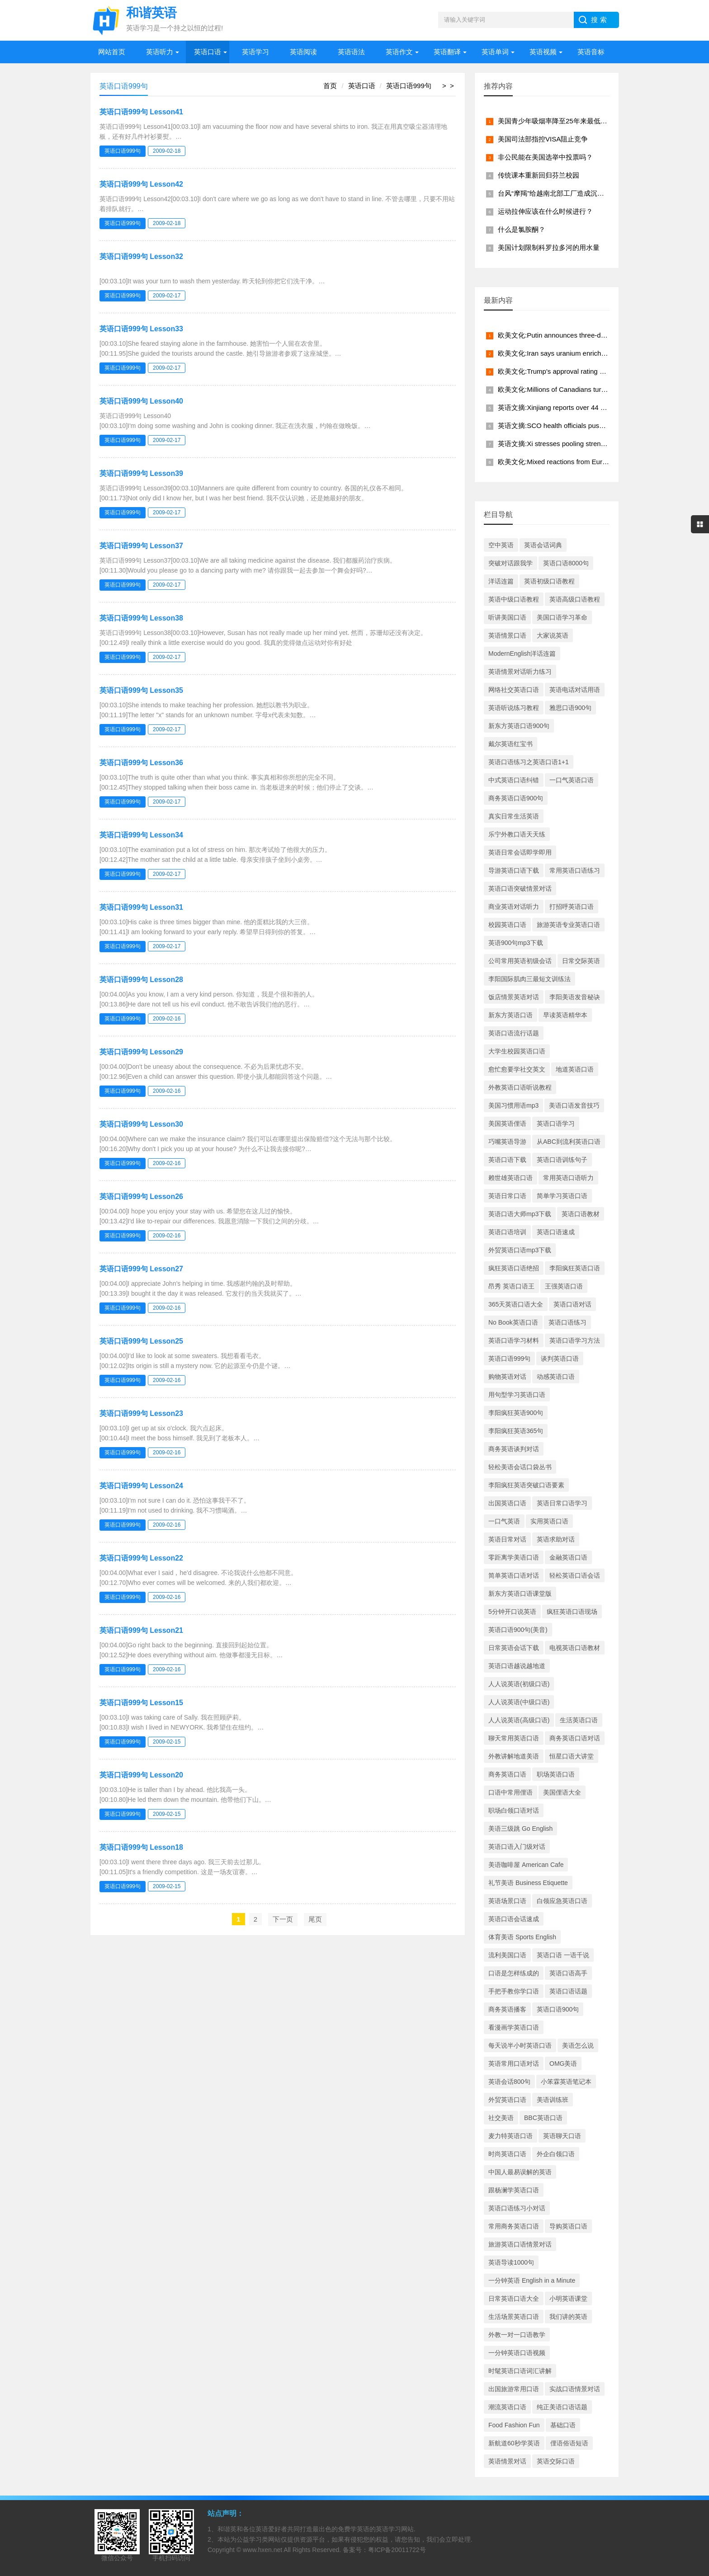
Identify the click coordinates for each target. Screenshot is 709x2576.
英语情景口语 (507, 635)
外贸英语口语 (507, 2099)
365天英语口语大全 (515, 1304)
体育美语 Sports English (522, 1937)
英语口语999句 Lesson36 (141, 762)
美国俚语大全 (562, 1792)
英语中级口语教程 (513, 599)
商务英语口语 (507, 1774)
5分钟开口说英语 (512, 1611)
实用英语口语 (549, 1521)
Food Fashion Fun (514, 2425)
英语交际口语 (556, 2461)
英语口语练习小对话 (516, 2208)
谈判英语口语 (560, 1358)
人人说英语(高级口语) (518, 1720)
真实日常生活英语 (513, 816)
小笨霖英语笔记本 (566, 2081)
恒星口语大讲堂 (571, 1756)
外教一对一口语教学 (516, 2334)
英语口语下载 (507, 1159)
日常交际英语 (581, 960)
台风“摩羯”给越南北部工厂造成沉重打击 (558, 193)
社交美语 (501, 2117)
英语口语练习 (567, 1322)
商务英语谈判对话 (513, 1449)
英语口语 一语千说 (563, 1955)
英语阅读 (303, 52)
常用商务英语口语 (513, 2226)
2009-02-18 (166, 151)
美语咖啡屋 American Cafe (525, 1864)
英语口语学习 (556, 1123)
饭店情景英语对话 (513, 997)
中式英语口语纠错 (513, 780)
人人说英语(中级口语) (518, 1702)
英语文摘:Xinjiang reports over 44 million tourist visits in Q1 (586, 407)
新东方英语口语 (510, 1015)
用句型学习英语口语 (516, 1394)
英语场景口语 (507, 1900)
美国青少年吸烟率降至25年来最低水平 (556, 121)
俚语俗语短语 (569, 2443)
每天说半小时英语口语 (520, 2045)
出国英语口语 (507, 1503)
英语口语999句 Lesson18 (141, 1847)
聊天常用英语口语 (513, 1738)
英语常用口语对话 (513, 2063)
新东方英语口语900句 (518, 725)
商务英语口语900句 (515, 798)
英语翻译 (447, 52)
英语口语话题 (568, 1991)
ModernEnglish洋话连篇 (522, 653)
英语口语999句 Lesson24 (141, 1486)
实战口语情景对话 (574, 2389)
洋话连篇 (501, 581)
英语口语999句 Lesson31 (141, 907)
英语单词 (495, 52)
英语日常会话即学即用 (520, 852)
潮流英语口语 (507, 2407)
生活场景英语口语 (513, 2316)
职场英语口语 (556, 1774)
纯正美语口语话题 (562, 2407)
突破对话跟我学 (510, 563)
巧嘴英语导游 (507, 1141)
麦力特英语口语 (510, 2135)
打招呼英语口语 (571, 906)
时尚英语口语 (507, 2154)
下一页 (283, 1919)
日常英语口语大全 (513, 2298)
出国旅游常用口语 (513, 2389)
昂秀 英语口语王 (511, 1286)
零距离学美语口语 (513, 1557)
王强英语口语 (564, 1286)
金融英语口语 (568, 1557)
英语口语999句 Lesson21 (141, 1630)
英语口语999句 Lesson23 (141, 1413)
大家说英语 (552, 635)
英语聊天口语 (562, 2135)
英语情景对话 (507, 2461)
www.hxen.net (262, 2549)
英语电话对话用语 (574, 689)
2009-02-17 (166, 295)
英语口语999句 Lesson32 (141, 256)
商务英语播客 (507, 2009)
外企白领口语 (556, 2154)
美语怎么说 (578, 2045)
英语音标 (591, 52)
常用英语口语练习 (574, 870)
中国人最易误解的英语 (520, 2172)
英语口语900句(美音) (518, 1629)
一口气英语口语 (571, 780)
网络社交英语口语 (513, 689)
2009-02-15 (166, 1742)
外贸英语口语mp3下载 (519, 1250)
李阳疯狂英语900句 (515, 1412)
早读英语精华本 (565, 1015)
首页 (330, 85)
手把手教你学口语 (513, 1991)
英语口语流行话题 (513, 1033)
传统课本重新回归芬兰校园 (538, 175)
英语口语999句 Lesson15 (141, 1702)
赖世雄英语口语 (510, 1177)
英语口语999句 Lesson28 (141, 979)
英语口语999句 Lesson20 (141, 1775)
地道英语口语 (575, 1069)
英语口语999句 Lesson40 (141, 401)
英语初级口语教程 (549, 581)
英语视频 (543, 52)
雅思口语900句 (570, 707)
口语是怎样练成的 (513, 1973)
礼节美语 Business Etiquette (528, 1882)
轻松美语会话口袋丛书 (520, 1467)
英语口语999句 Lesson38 (141, 618)
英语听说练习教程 (513, 707)
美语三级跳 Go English (520, 1828)
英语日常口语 (507, 1195)
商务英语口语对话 (574, 1738)
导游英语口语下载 (513, 870)
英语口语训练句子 (562, 1159)
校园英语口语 (507, 924)
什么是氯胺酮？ (521, 229)
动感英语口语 (556, 1376)
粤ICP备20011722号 (397, 2549)
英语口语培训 (507, 1232)
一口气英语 (504, 1521)
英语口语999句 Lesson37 (141, 546)
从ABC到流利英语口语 (568, 1141)
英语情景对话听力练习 (520, 671)
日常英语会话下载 (513, 1647)
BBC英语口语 (543, 2117)
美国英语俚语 (507, 1123)
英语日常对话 (507, 1539)
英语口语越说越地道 (516, 1665)
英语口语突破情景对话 (520, 888)
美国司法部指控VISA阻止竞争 (543, 139)
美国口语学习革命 (562, 617)
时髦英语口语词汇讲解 (520, 2370)
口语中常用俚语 (510, 1792)
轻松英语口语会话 (574, 1575)
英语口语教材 (581, 1213)
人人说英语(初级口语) (518, 1684)
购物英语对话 (507, 1376)
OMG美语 (563, 2063)
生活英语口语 (579, 1720)
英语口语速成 (556, 1232)
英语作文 (399, 52)
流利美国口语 (507, 1955)
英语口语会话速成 (513, 1919)
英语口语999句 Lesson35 (141, 690)
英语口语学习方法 (574, 1340)
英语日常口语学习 (562, 1503)
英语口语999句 (408, 85)
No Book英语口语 (513, 1322)
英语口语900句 (558, 2009)
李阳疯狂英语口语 (574, 1268)
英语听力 (159, 52)
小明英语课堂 (568, 2298)
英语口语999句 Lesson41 (141, 112)
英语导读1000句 (511, 2262)
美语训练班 (552, 2099)
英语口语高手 (568, 1973)
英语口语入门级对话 (516, 1846)
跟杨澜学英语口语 (513, 2190)
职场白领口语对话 (513, 1810)
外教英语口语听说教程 (520, 1087)
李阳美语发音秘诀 (574, 997)
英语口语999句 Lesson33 (141, 329)
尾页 (315, 1919)
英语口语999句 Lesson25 (141, 1341)
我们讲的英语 (568, 2316)
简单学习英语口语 (562, 1195)
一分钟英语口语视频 (516, 2352)
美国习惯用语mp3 (513, 1105)
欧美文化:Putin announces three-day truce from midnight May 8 (593, 335)
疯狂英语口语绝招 (513, 1268)
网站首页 (111, 52)
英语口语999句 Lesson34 (141, 835)
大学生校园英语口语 (516, 1051)
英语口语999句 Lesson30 (141, 1124)
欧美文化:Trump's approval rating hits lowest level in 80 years (590, 371)
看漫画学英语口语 (513, 2027)
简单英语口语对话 (513, 1575)
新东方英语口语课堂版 (520, 1593)
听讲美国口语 (507, 617)
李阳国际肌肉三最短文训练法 (529, 978)
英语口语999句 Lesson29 (141, 1052)
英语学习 (255, 52)
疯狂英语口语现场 (572, 1611)
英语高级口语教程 (574, 599)
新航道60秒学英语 (514, 2443)
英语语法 (351, 52)
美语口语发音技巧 (574, 1105)
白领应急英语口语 (562, 1900)
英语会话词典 (543, 545)
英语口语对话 (572, 1304)
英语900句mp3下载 (515, 942)
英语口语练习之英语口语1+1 (528, 762)
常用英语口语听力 (568, 1177)
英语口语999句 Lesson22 (141, 1558)
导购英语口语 (568, 2226)
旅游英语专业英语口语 (568, 924)
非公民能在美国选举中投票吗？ (545, 157)
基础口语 (563, 2425)
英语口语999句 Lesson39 (141, 473)
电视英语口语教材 (574, 1647)
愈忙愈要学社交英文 (516, 1069)
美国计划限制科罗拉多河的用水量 (549, 247)
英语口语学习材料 (513, 1340)
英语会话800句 (509, 2081)
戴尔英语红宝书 (510, 743)
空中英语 (501, 545)
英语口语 (207, 52)
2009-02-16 (166, 1018)
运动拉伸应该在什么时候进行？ (545, 211)
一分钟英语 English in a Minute (531, 2280)
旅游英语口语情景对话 (520, 2244)
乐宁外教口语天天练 (516, 834)
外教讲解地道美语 (513, 1756)
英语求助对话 (556, 1539)
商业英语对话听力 (513, 906)
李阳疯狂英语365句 (515, 1430)
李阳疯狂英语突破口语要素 (526, 1485)
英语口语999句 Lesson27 (141, 1269)
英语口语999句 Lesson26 (141, 1196)
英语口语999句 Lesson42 (141, 184)
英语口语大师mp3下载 (519, 1213)
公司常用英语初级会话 (520, 960)
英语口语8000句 (566, 563)
